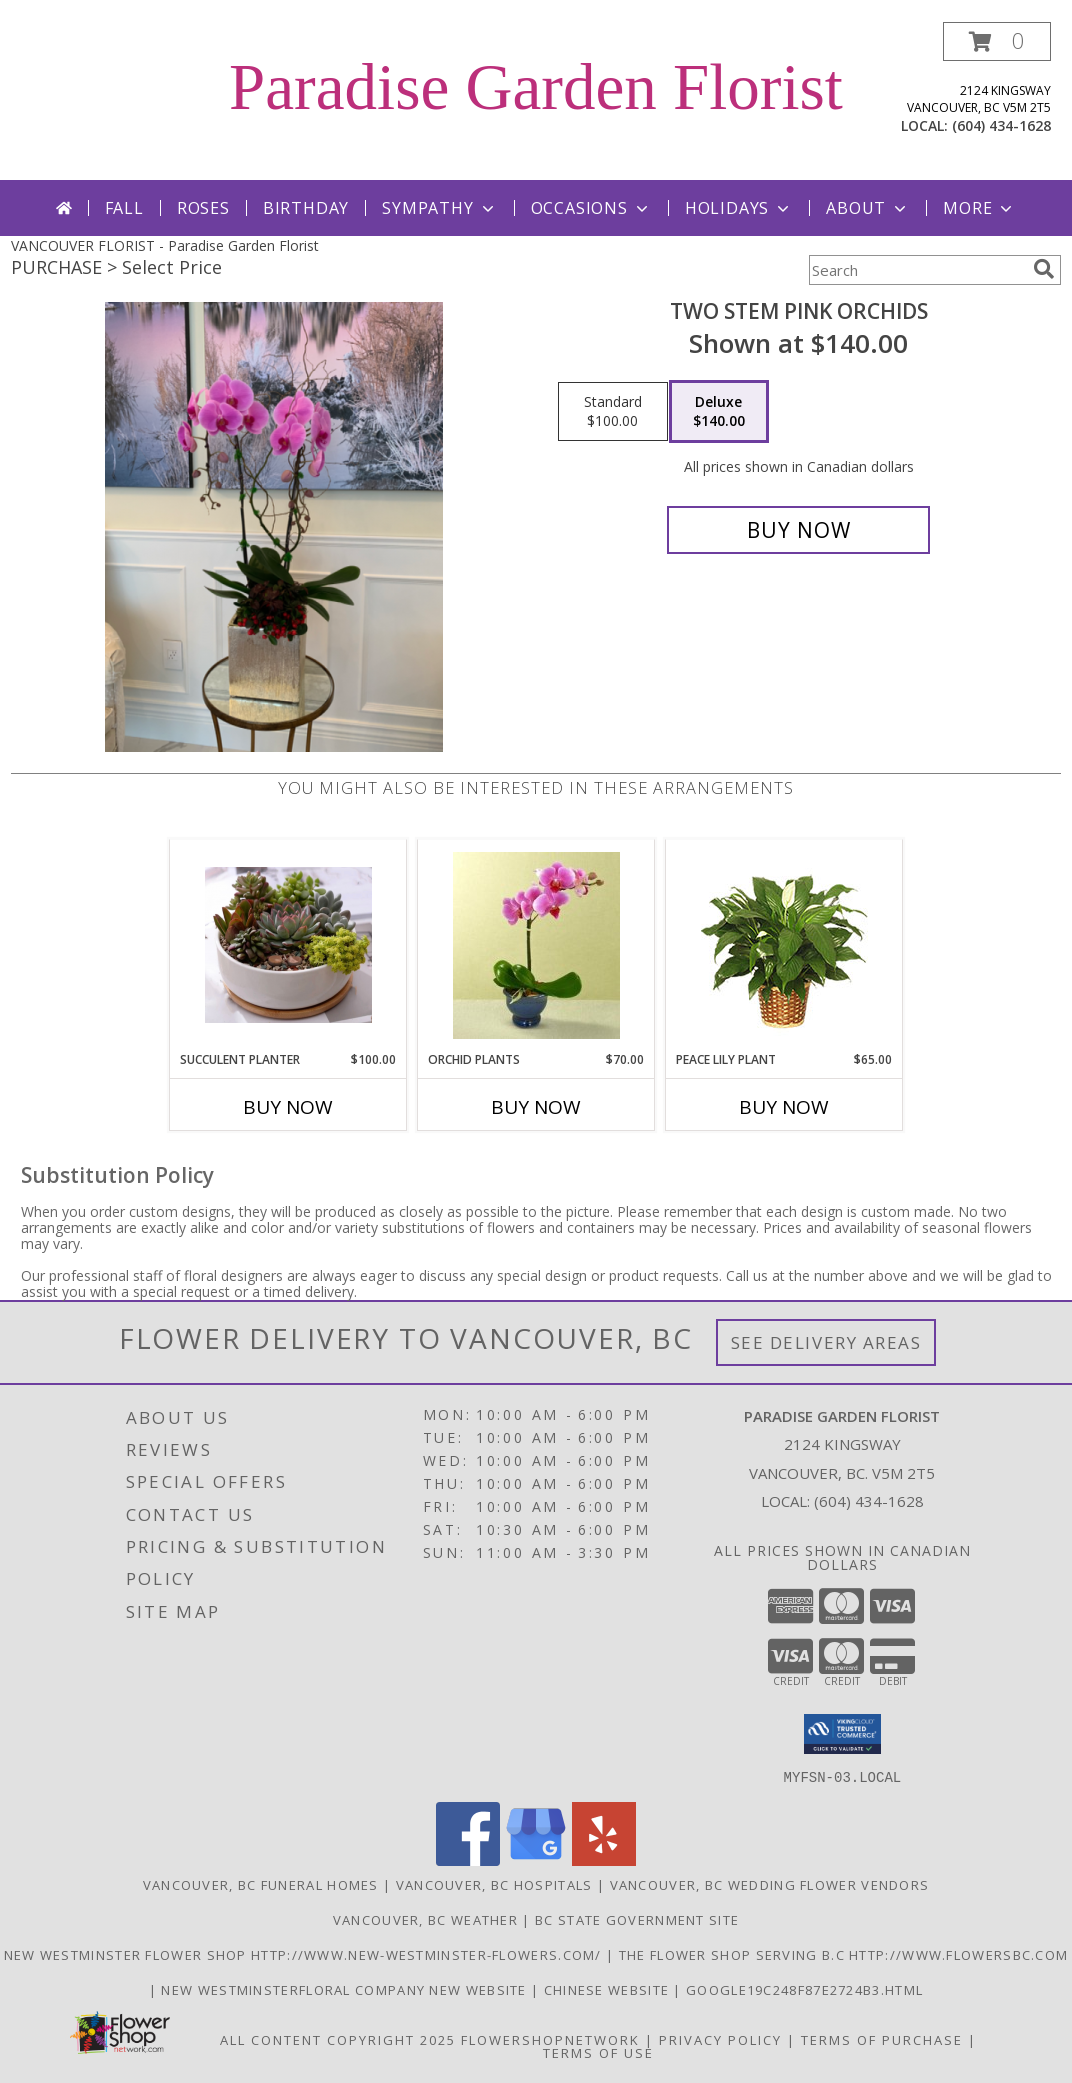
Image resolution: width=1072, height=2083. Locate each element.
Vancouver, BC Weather (425, 1919)
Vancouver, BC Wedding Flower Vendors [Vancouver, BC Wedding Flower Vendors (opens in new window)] (770, 1884)
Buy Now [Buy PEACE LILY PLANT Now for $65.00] (784, 1107)
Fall (124, 208)
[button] (997, 41)
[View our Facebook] (468, 1859)
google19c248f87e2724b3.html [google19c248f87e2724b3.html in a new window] (804, 1989)
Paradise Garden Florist (536, 87)
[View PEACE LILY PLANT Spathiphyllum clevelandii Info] (784, 945)
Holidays (739, 208)
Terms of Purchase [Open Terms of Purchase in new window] (882, 2039)
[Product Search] (917, 270)
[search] (1044, 269)
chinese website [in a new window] (609, 1989)
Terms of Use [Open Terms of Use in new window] (598, 2052)
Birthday (306, 208)
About (868, 208)
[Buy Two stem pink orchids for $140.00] (798, 530)
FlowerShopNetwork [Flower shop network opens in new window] (550, 2039)
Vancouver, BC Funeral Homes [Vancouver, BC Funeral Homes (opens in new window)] (261, 1884)
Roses (203, 208)
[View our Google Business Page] (536, 1859)
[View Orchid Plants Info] (536, 945)
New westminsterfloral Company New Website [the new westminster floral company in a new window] (346, 1989)
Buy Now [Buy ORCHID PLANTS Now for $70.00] (536, 1107)
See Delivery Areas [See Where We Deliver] (826, 1342)
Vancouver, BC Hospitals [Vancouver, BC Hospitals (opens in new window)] (494, 1884)
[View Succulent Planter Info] (288, 945)
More (979, 208)
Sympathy (439, 208)
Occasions (591, 208)
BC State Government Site (637, 1919)
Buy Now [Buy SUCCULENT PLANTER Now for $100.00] (288, 1107)
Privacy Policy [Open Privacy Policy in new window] (720, 2039)
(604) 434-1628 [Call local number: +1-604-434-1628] (1001, 125)
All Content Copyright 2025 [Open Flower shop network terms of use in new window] (338, 2039)
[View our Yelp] (604, 1859)
